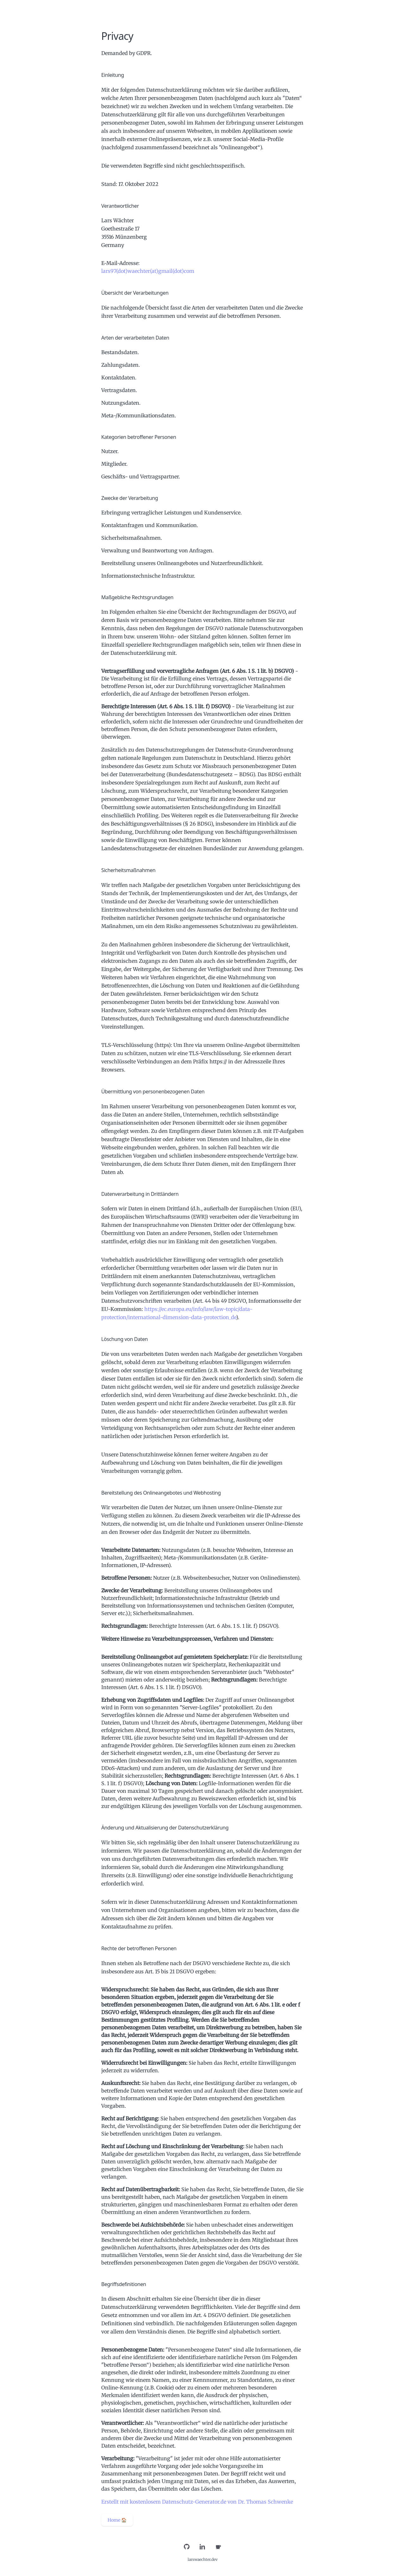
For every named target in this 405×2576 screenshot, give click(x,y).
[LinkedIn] (202, 2546)
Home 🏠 (117, 2520)
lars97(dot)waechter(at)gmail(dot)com (147, 271)
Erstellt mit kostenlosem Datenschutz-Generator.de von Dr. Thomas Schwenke (197, 2502)
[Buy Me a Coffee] (218, 2546)
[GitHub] (187, 2546)
